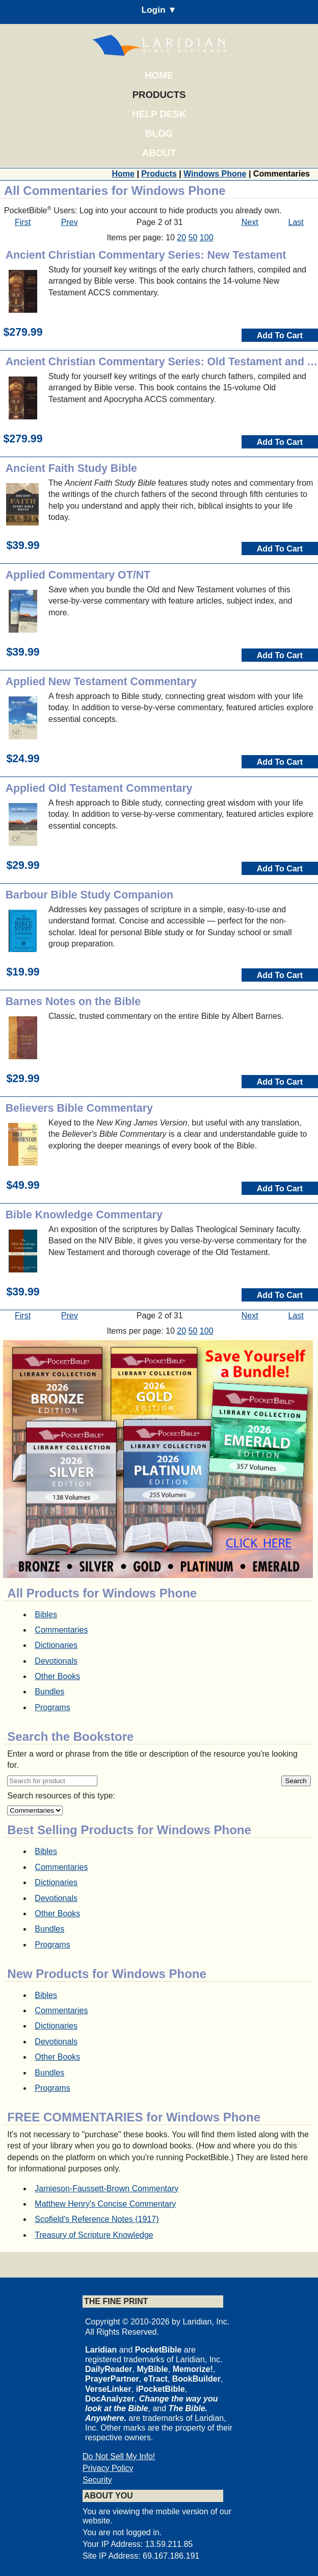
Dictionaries (56, 1645)
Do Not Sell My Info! (119, 2456)
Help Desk (159, 114)
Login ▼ (158, 10)
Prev (69, 222)
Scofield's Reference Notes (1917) (96, 2219)
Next (250, 222)
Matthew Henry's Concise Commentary (105, 2203)
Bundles (49, 1691)
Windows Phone (214, 173)
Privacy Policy (108, 2468)
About (159, 152)
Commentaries (61, 1629)
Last (296, 222)
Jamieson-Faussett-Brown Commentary (106, 2188)
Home (159, 75)
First (23, 222)
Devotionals (56, 1661)
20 (181, 237)
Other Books (57, 1676)
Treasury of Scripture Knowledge (94, 2235)
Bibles (46, 1614)
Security (97, 2479)
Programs (52, 1707)
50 (193, 237)
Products (159, 94)
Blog (159, 133)
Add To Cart (280, 335)
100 (207, 237)
